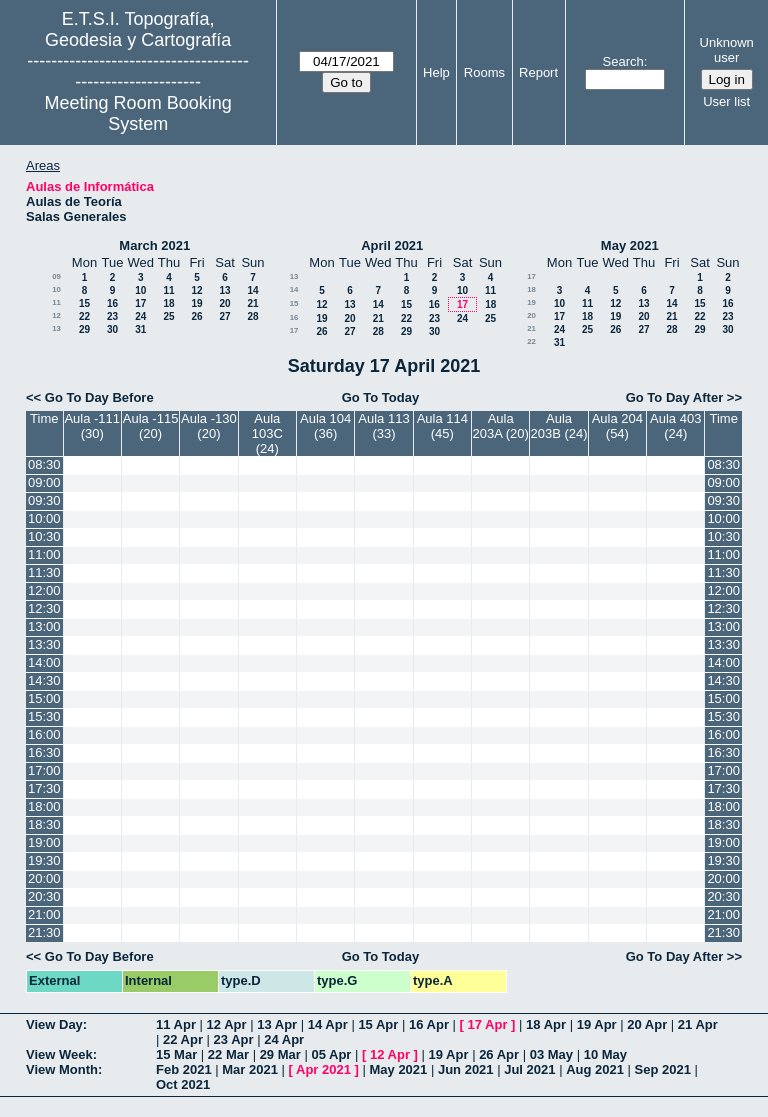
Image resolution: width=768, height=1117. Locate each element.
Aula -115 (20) (151, 426)
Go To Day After (675, 397)
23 (112, 316)
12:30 (44, 608)
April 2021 (392, 245)
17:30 (44, 788)
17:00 (44, 770)
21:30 (44, 932)
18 (168, 303)
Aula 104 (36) (325, 426)
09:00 (44, 482)
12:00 (44, 590)
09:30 (44, 500)
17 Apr (488, 1024)
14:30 (44, 680)
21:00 (44, 914)
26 (196, 316)
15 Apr (378, 1024)
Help (436, 72)
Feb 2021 (184, 1069)
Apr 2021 (323, 1069)
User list (726, 101)
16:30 (44, 752)
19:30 (44, 860)
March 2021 (154, 245)
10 (56, 289)
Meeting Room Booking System (138, 113)
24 (140, 316)
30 (112, 329)
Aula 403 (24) (675, 426)
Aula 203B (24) (558, 426)
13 (224, 290)
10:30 (44, 536)
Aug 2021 (595, 1069)
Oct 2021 (183, 1084)
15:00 (44, 698)
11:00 (44, 554)
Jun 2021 (466, 1069)
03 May (551, 1054)
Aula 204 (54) (617, 426)
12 (196, 290)
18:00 (44, 806)
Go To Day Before (99, 397)
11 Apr (176, 1024)
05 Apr (331, 1054)
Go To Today (381, 397)
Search (623, 61)
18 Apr (546, 1024)
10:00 (44, 518)
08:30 (44, 464)
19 (196, 303)
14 (252, 290)
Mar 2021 (250, 1069)
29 (84, 329)
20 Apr (647, 1024)
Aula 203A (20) (501, 426)
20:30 (44, 896)
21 (252, 303)
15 (84, 303)
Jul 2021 (529, 1069)
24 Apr (284, 1039)
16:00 (44, 734)
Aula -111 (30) (92, 426)
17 (140, 303)
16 (112, 303)
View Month (62, 1069)
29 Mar (280, 1054)
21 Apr (698, 1024)
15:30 (44, 716)
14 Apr (328, 1024)
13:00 (44, 626)
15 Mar (176, 1054)
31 (140, 329)
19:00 (44, 842)
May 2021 (630, 245)
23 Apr (234, 1039)
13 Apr (277, 1024)
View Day (54, 1024)
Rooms (484, 72)
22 (84, 316)
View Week (59, 1054)
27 (224, 316)
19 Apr (597, 1024)
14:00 (44, 662)
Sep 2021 (663, 1069)
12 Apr (227, 1024)
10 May (605, 1054)
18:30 (44, 824)
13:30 (44, 644)
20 (224, 303)
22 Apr (183, 1039)
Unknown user (727, 50)
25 (168, 316)
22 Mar (228, 1054)
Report (538, 72)
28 (252, 316)
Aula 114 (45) (442, 426)
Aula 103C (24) (267, 433)
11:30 (44, 572)
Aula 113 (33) (383, 426)
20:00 (44, 878)
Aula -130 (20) (209, 426)
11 (168, 290)
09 (56, 276)
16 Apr (429, 1024)
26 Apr (499, 1054)
